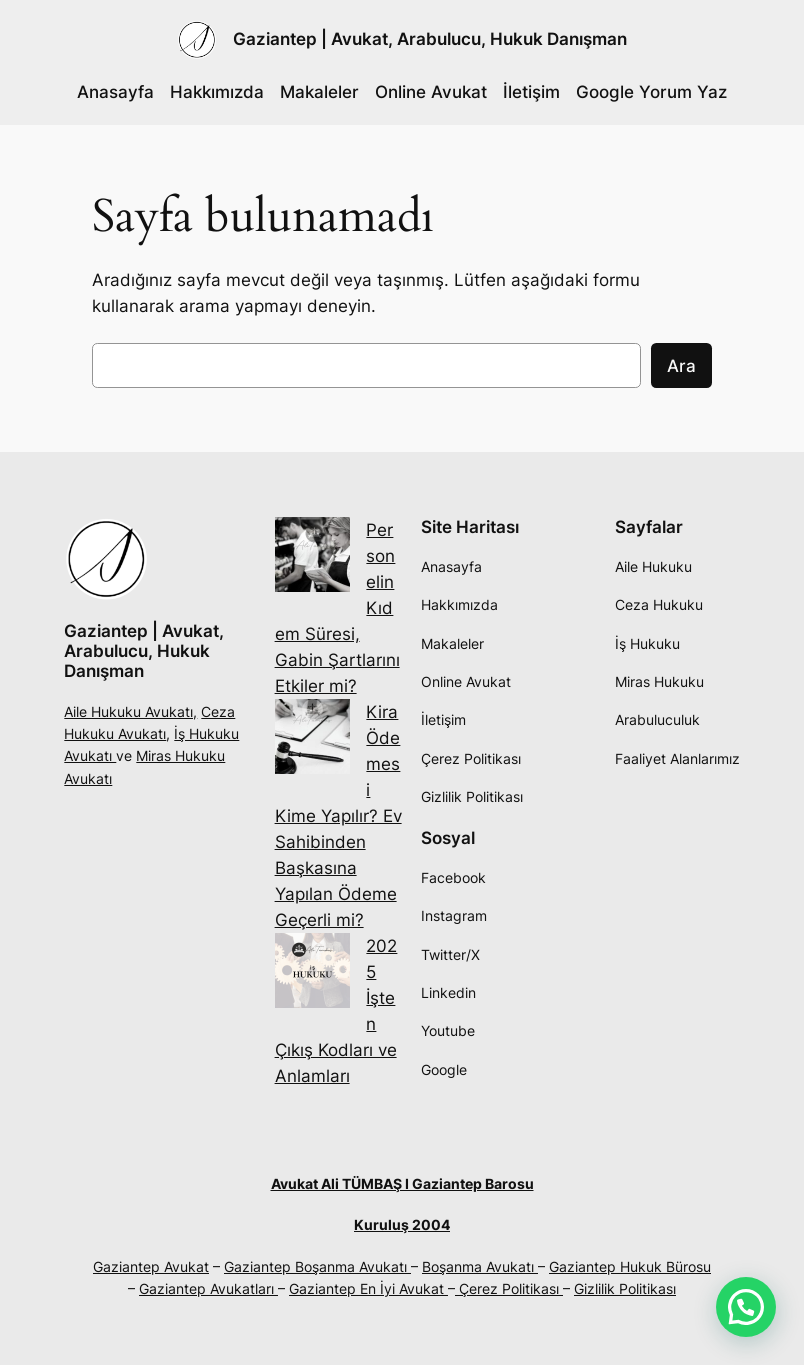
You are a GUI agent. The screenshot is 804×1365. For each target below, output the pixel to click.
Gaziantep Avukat (151, 1266)
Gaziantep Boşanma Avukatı (317, 1266)
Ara (681, 366)
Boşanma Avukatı (480, 1266)
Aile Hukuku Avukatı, (130, 711)
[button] (746, 1307)
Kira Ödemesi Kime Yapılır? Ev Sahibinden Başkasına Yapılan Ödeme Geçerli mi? (338, 816)
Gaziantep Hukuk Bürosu (630, 1266)
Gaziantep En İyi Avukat (368, 1288)
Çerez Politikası (509, 1288)
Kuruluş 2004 (402, 1224)
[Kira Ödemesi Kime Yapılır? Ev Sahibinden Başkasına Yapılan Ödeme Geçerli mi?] (312, 740)
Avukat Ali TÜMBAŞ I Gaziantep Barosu (402, 1183)
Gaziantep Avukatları (208, 1288)
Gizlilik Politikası (625, 1288)
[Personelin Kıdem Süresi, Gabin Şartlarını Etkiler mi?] (312, 558)
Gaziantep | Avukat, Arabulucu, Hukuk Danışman (430, 39)
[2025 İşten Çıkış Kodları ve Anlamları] (312, 974)
